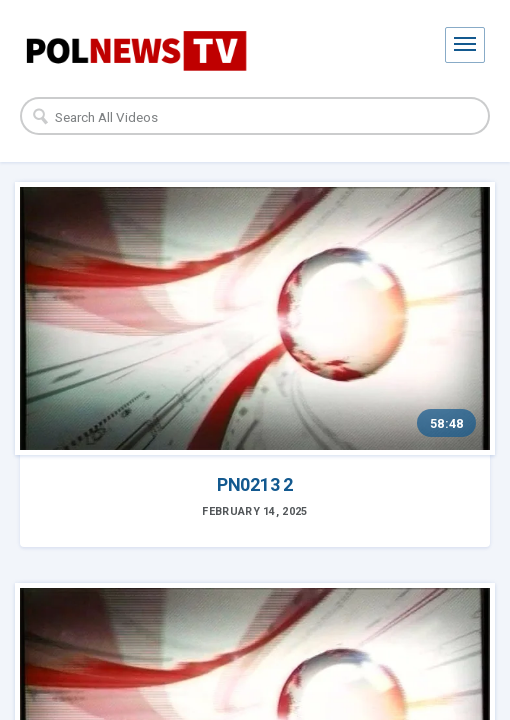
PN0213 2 (255, 484)
